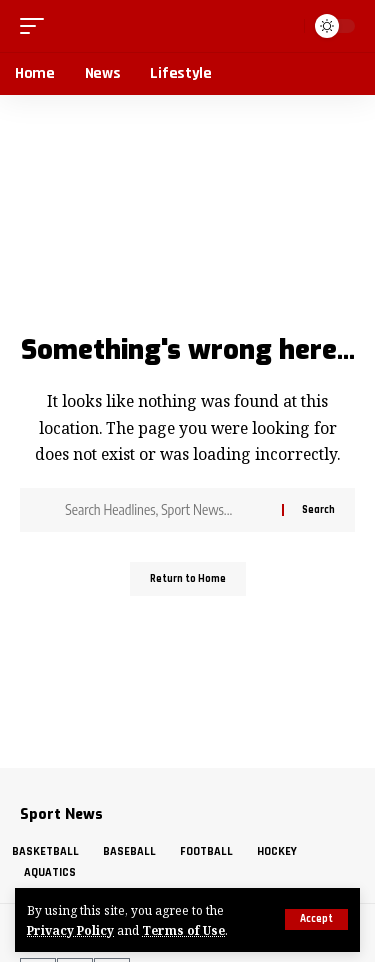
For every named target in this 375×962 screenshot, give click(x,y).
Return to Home (188, 579)
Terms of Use (183, 930)
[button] (316, 919)
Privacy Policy (70, 930)
